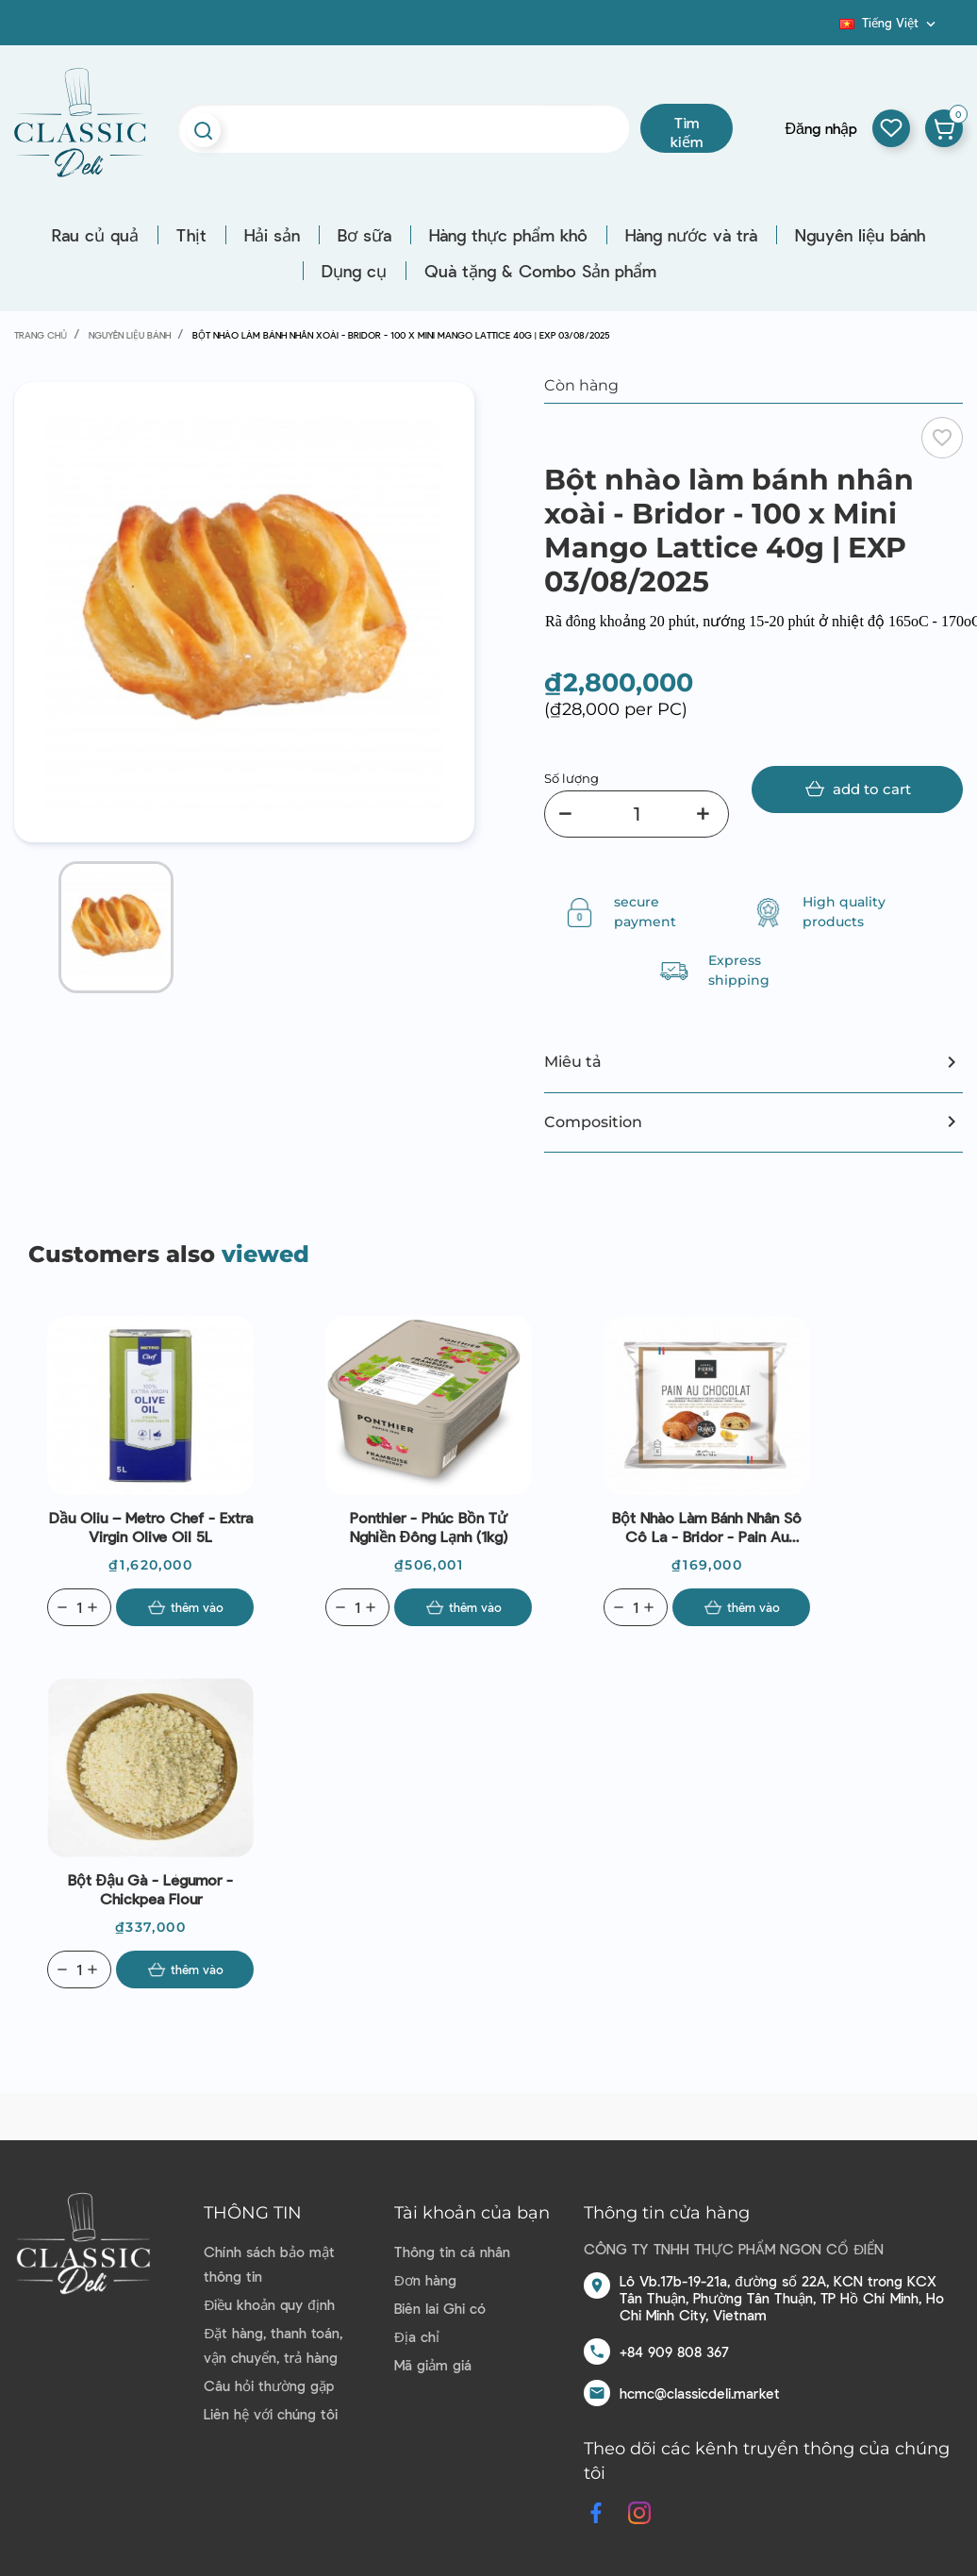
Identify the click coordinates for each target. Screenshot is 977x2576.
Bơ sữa (364, 234)
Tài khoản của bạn (472, 2212)
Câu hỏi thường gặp (269, 2385)
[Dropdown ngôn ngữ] (889, 22)
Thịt (191, 234)
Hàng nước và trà (691, 234)
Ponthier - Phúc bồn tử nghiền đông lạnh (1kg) (429, 1526)
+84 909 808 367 (674, 2351)
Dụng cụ (354, 270)
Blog (828, 29)
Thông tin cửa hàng (667, 2212)
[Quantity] (79, 1607)
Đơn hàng (425, 2279)
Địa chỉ (416, 2336)
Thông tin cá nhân (452, 2251)
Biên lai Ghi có (440, 2308)
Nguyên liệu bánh (860, 234)
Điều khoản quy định (269, 2304)
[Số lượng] (636, 814)
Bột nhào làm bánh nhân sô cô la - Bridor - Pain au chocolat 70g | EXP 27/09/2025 (707, 1527)
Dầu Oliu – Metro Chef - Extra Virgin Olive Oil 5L (151, 1526)
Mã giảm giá (433, 2364)
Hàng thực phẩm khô (508, 234)
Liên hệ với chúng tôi (271, 2413)
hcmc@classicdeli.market (700, 2393)
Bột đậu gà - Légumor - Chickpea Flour (151, 1888)
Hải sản (272, 234)
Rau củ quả (95, 234)
